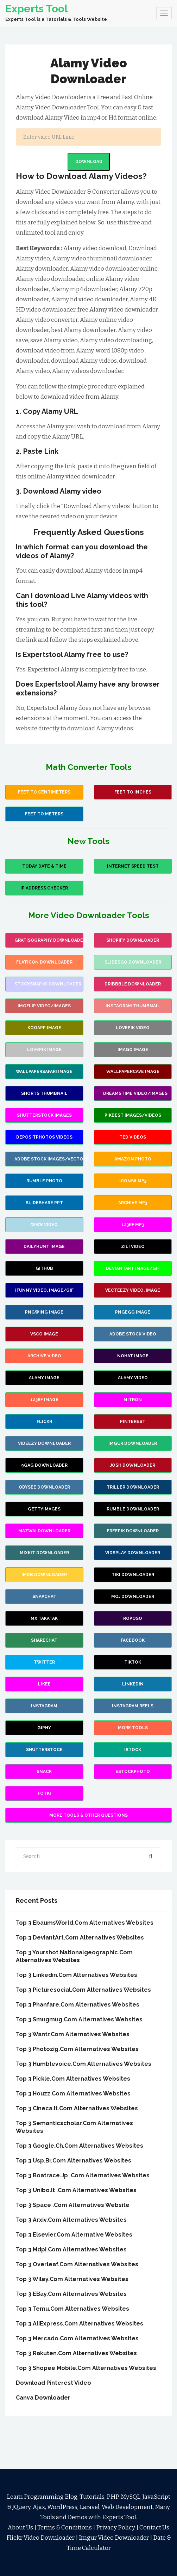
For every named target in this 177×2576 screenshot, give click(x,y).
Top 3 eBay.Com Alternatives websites (71, 2294)
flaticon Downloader (44, 962)
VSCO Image (44, 1334)
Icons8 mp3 (132, 1180)
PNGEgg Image (132, 1312)
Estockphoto (132, 1771)
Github (44, 1268)
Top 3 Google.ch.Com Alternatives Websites (79, 2145)
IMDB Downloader (44, 1574)
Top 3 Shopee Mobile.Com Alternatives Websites (86, 2368)
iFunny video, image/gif (44, 1290)
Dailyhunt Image (44, 1246)
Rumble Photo (44, 1180)
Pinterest (132, 1421)
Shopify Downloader (132, 940)
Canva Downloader (43, 2397)
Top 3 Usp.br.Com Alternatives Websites (73, 2160)
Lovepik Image (44, 1049)
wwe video (44, 1224)
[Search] (88, 137)
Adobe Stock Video (132, 1334)
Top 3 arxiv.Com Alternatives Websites (71, 2219)
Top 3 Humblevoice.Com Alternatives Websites (83, 2064)
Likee (44, 1684)
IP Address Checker (44, 888)
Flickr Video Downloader (40, 2537)
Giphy (44, 1727)
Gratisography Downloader (48, 940)
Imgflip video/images (44, 1005)
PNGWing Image (44, 1312)
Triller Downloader (133, 1487)
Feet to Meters (44, 814)
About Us (20, 2527)
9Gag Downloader (44, 1465)
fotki (44, 1793)
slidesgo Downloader (133, 962)
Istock (132, 1749)
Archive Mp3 (132, 1202)
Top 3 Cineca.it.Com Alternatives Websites (77, 2108)
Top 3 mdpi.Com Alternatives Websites (71, 2249)
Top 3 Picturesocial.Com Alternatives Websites (83, 1989)
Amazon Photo (132, 1159)
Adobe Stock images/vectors (48, 1159)
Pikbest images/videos (133, 1115)
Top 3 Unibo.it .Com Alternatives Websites (76, 2190)
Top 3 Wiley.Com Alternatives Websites (72, 2279)
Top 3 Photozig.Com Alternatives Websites (77, 2049)
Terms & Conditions (64, 2527)
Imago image (133, 1049)
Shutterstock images (44, 1115)
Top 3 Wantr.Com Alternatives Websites (72, 2034)
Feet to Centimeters (44, 792)
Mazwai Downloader (44, 1530)
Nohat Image (132, 1355)
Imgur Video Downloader (114, 2537)
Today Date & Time (44, 866)
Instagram (44, 1705)
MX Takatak (44, 1618)
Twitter (44, 1662)
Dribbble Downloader (133, 984)
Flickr (44, 1421)
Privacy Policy (115, 2527)
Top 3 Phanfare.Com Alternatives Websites (77, 2004)
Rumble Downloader (133, 1509)
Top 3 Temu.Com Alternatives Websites (72, 2308)
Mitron (133, 1399)
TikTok (132, 1662)
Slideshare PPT (44, 1202)
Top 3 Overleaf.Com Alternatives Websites (77, 2264)
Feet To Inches (132, 792)
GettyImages (44, 1509)
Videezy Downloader (44, 1443)
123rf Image (44, 1399)
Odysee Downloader (44, 1487)
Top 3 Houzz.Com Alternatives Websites (73, 2093)
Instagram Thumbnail (133, 1005)
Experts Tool (36, 9)
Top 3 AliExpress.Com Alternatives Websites (79, 2323)
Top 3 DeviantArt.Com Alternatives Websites (80, 1937)
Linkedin (133, 1684)
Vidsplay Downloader (132, 1552)
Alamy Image (44, 1377)
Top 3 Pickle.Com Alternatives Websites (73, 2078)
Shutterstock (44, 1749)
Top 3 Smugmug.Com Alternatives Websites (79, 2019)
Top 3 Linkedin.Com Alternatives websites (76, 1975)
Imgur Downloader (132, 1443)
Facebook (133, 1640)
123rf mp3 (132, 1224)
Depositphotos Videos (44, 1137)
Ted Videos (132, 1137)
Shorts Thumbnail (44, 1093)
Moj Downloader (132, 1596)
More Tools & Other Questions (88, 1815)
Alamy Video (133, 1377)
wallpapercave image (132, 1071)
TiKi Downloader (133, 1574)
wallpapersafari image (44, 1071)
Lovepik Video (133, 1027)
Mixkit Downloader (44, 1552)
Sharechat (44, 1640)
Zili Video (133, 1246)
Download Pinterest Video (53, 2382)
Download (88, 161)
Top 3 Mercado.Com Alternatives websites (77, 2338)
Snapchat (44, 1596)
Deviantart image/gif (133, 1268)
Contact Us (154, 2527)
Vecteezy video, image (132, 1290)
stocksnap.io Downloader (47, 984)
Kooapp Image (44, 1027)
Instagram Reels (132, 1705)
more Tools (133, 1727)
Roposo (132, 1618)
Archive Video (44, 1355)
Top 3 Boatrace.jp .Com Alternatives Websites (83, 2175)
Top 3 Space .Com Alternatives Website (72, 2205)
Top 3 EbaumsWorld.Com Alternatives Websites (84, 1922)
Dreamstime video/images (135, 1093)
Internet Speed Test (133, 866)
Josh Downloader (132, 1465)
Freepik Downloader (133, 1530)
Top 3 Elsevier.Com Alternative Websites (74, 2234)
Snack (44, 1771)
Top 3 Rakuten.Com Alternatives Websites (76, 2353)
